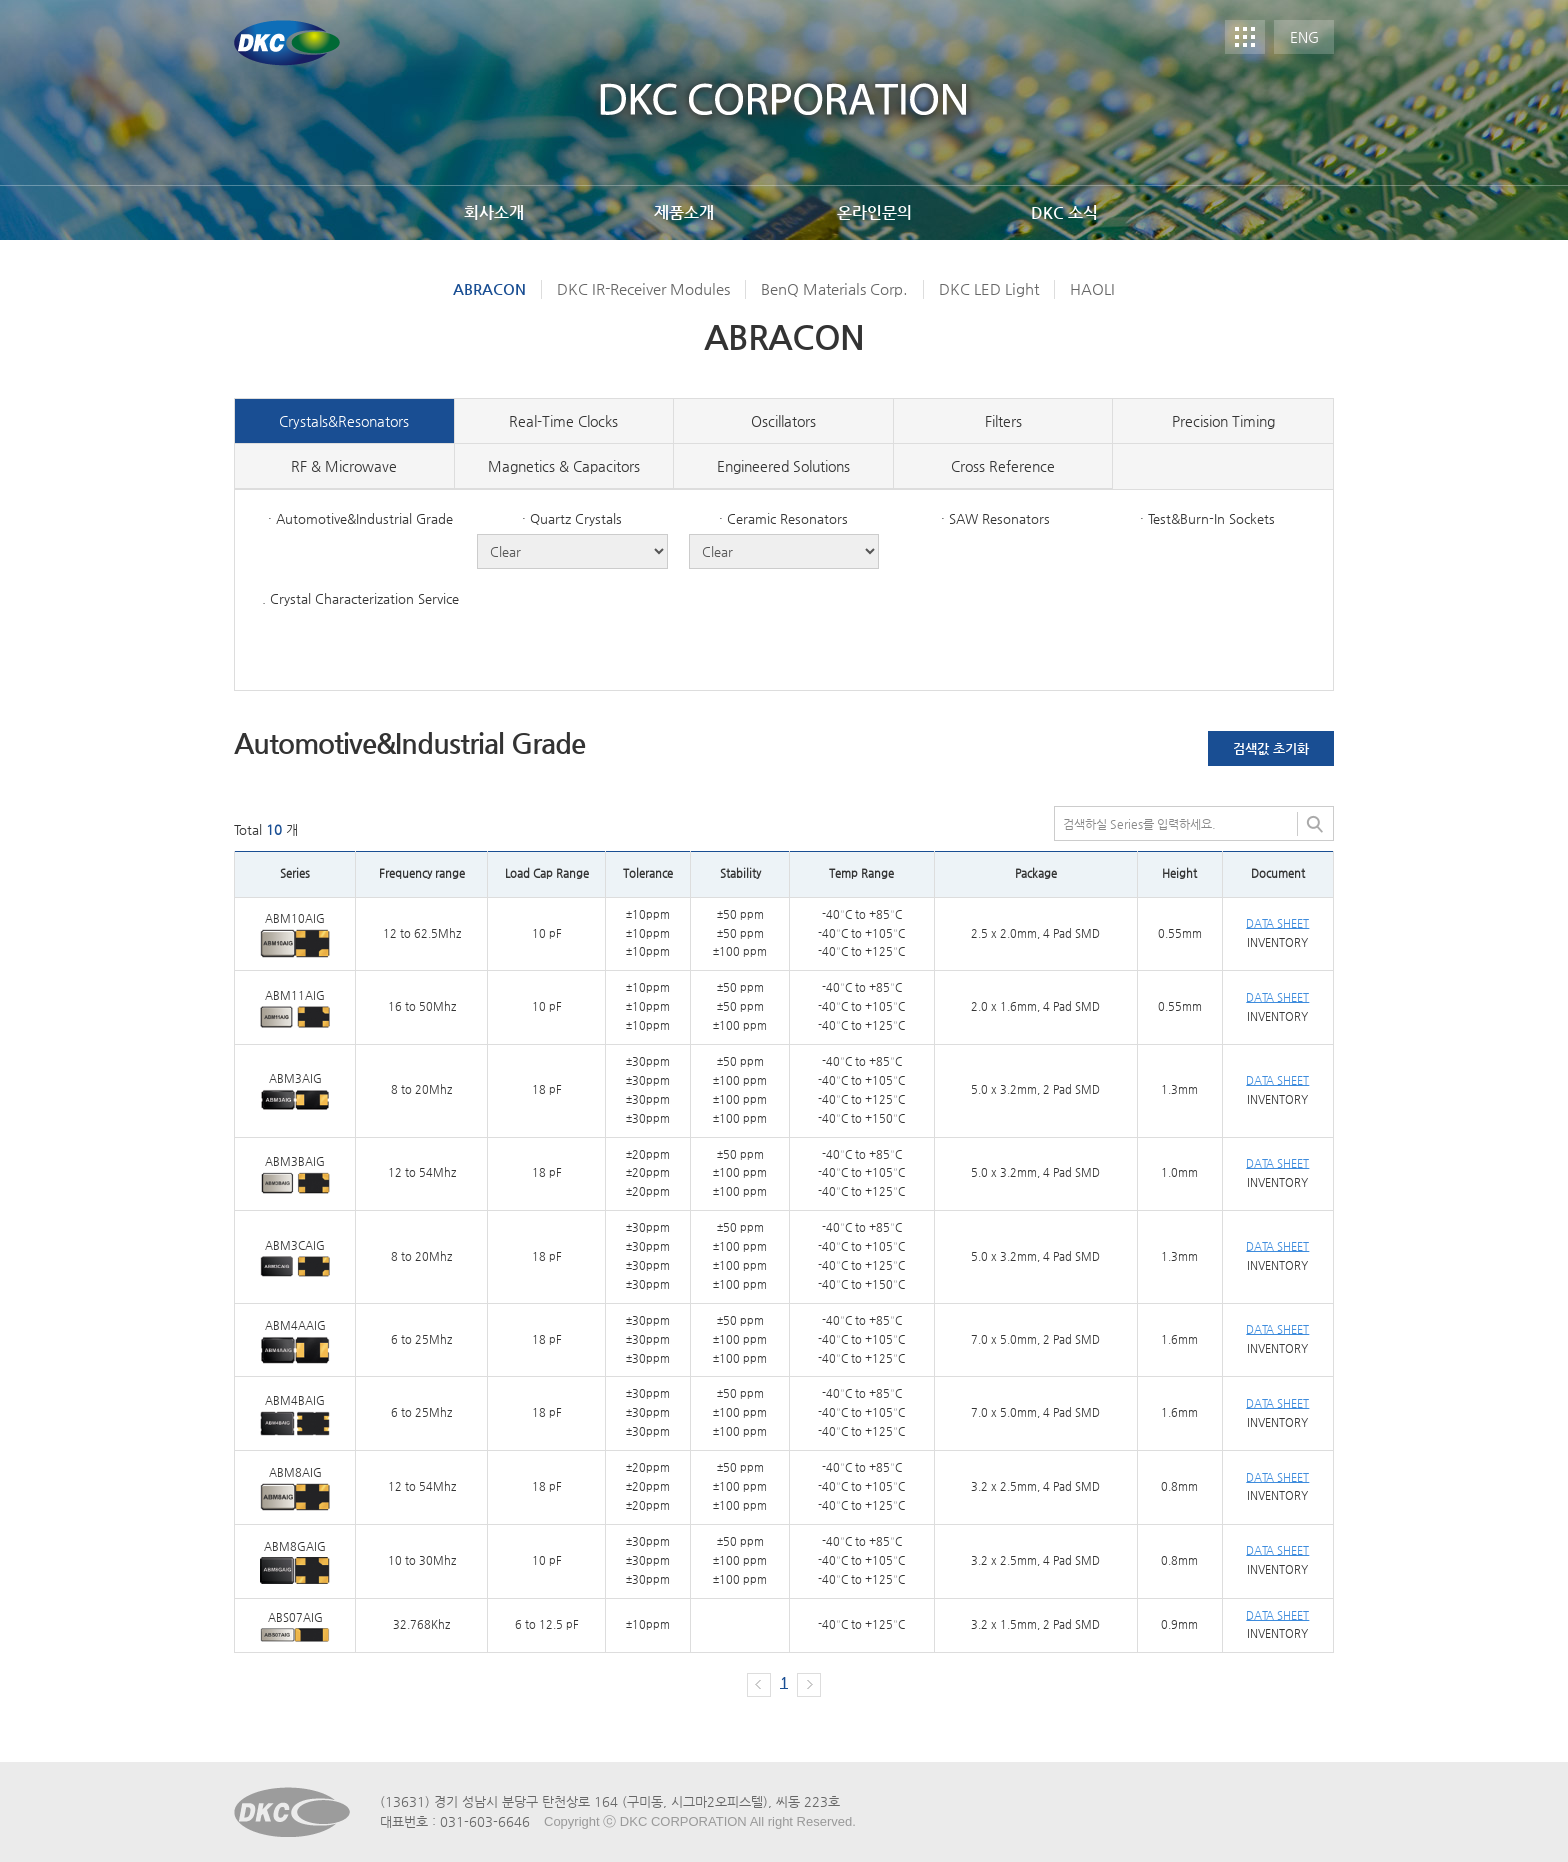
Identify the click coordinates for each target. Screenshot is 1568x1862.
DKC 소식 (1064, 212)
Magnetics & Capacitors (564, 466)
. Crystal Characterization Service (360, 598)
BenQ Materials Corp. (834, 288)
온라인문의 (874, 212)
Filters (1003, 421)
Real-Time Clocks (563, 421)
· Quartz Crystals (572, 518)
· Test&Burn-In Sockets (1207, 518)
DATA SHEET (1277, 923)
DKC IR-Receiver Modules (643, 288)
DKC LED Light (989, 288)
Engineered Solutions (783, 466)
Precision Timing (1223, 421)
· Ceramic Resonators (783, 518)
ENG (1304, 37)
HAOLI (1092, 288)
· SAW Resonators (995, 518)
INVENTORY (1277, 942)
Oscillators (783, 421)
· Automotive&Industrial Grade (360, 518)
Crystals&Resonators (344, 421)
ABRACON (489, 288)
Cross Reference (1003, 466)
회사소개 (494, 212)
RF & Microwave (344, 466)
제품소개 (684, 212)
